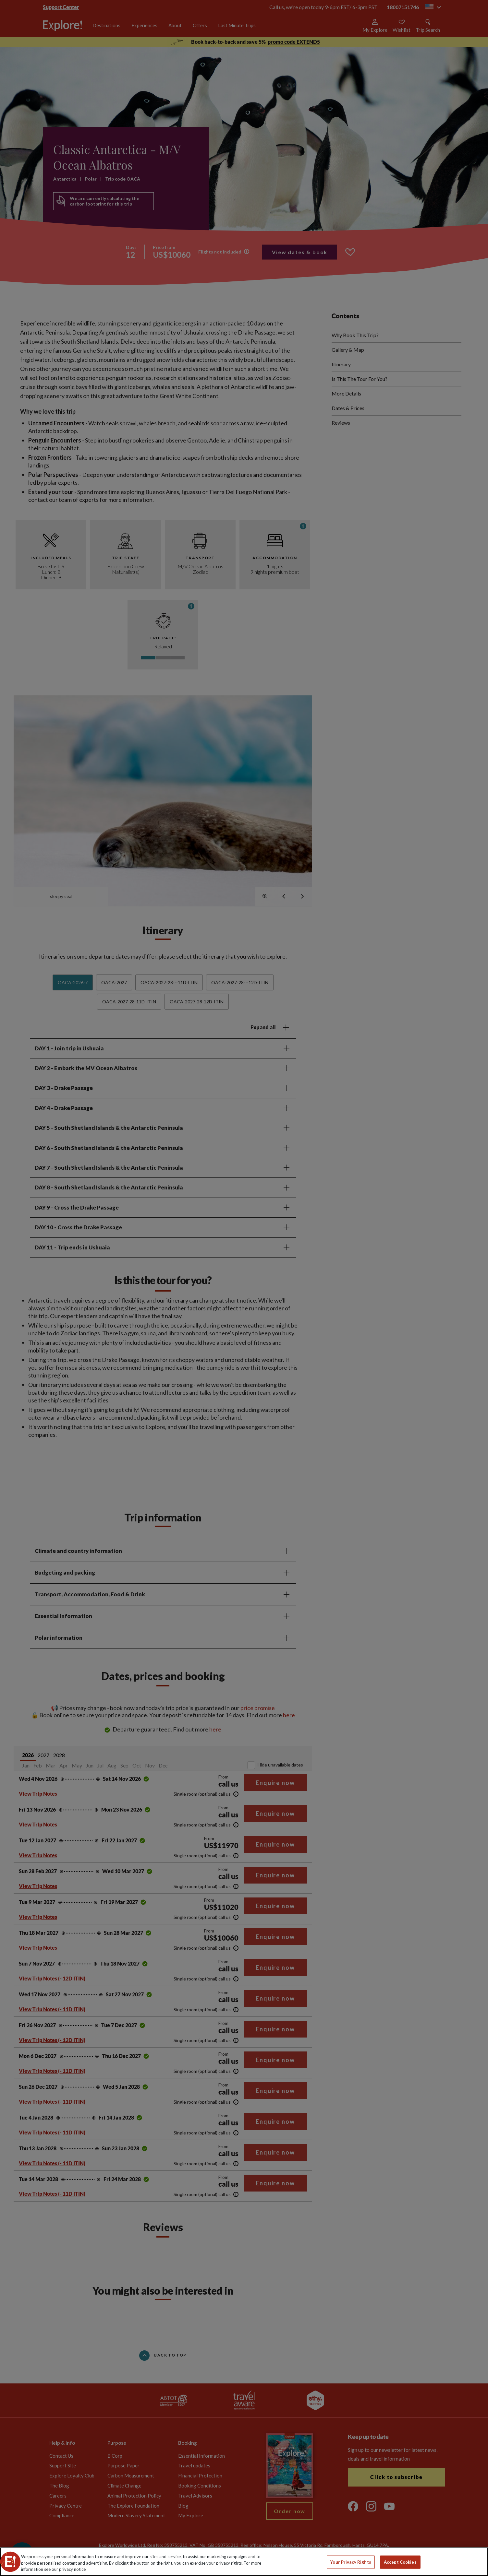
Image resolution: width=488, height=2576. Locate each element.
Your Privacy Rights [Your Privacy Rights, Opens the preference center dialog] (350, 2561)
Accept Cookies (400, 2561)
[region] (244, 2561)
